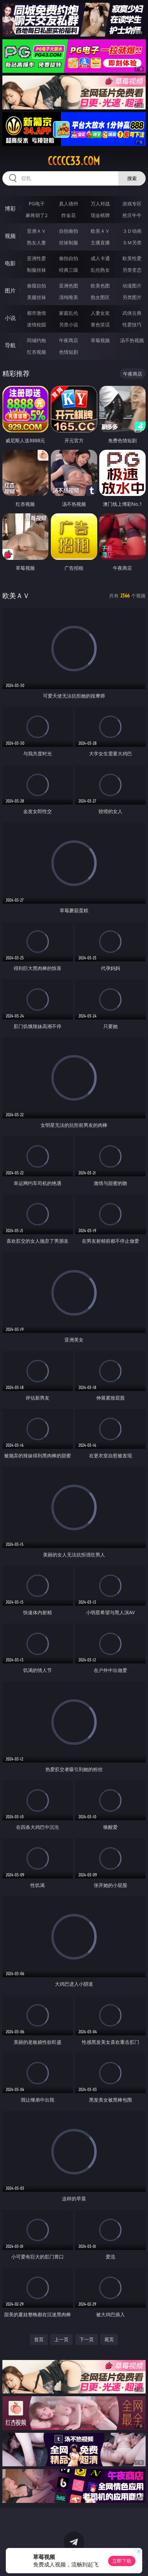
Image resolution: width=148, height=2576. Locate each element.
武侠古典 (132, 313)
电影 (10, 263)
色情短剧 (68, 352)
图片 (10, 290)
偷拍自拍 (68, 258)
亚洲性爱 (36, 258)
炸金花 (68, 215)
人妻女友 (100, 313)
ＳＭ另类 (132, 242)
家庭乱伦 (68, 313)
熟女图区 (100, 297)
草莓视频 (100, 340)
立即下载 (121, 2561)
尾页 (109, 2339)
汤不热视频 (132, 340)
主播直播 (100, 242)
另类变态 (132, 270)
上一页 (61, 2339)
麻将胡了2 (36, 215)
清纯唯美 (68, 297)
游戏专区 (132, 203)
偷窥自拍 (36, 285)
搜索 (132, 178)
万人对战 (100, 203)
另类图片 (132, 297)
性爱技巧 (132, 324)
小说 (10, 318)
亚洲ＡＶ (36, 231)
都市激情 (36, 313)
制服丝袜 (36, 270)
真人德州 (68, 203)
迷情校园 (36, 324)
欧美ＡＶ (100, 231)
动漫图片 (132, 285)
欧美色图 (100, 285)
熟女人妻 (36, 242)
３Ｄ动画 (132, 231)
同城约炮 (36, 340)
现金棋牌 (100, 215)
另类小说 (68, 324)
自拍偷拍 (68, 231)
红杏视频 (36, 352)
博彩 (10, 208)
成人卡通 (100, 258)
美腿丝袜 (36, 297)
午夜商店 (68, 340)
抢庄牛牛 (132, 215)
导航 (10, 345)
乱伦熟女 (100, 270)
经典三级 (68, 270)
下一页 (86, 2339)
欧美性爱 (132, 258)
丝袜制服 (68, 242)
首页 (39, 2339)
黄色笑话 (100, 324)
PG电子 (37, 203)
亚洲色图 (68, 285)
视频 (10, 236)
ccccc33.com (74, 161)
